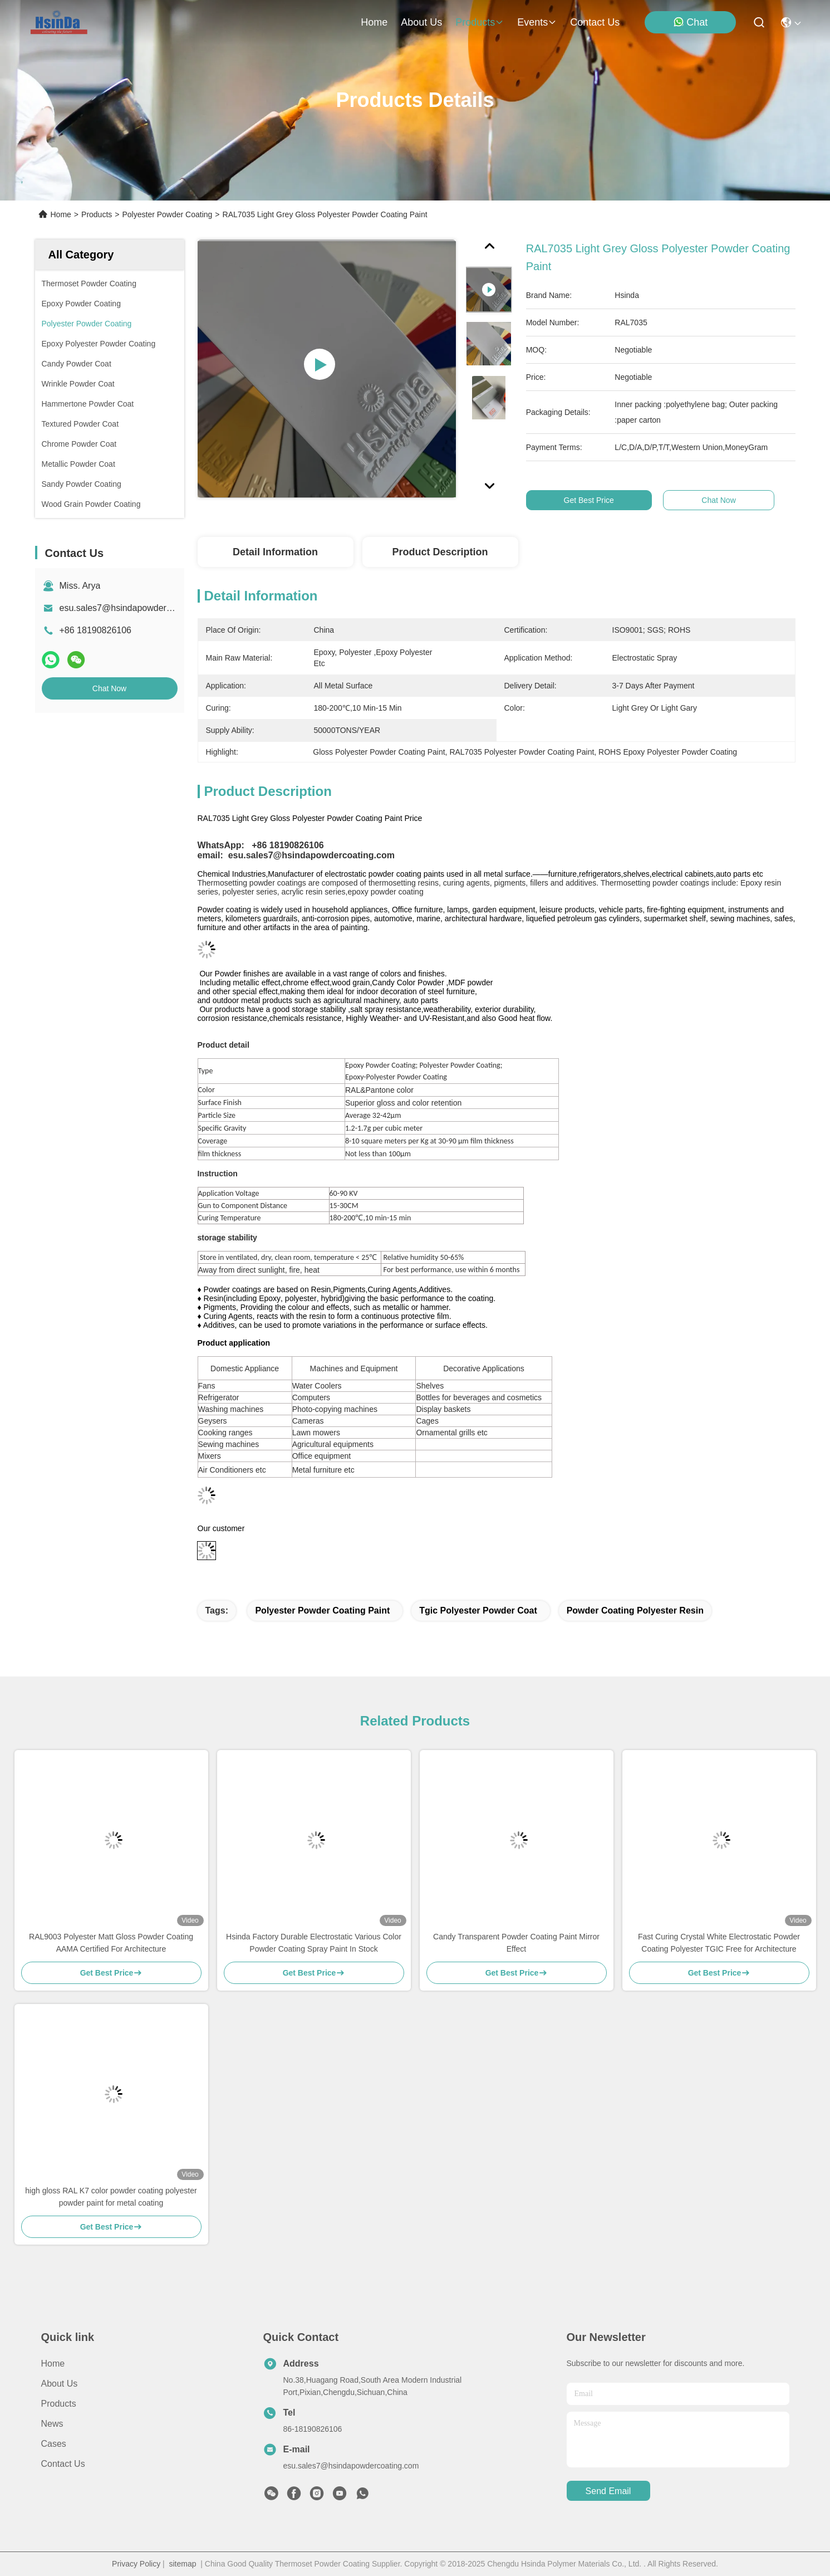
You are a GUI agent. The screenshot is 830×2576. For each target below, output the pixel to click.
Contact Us (63, 2464)
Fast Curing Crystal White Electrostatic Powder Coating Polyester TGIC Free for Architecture (719, 1942)
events (537, 22)
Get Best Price (590, 500)
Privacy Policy (136, 2563)
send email (608, 2491)
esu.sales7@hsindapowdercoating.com (137, 608)
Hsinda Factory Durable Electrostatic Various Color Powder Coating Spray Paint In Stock (313, 1942)
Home (374, 22)
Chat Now (109, 688)
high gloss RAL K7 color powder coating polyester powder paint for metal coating (111, 2196)
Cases (53, 2443)
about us (421, 22)
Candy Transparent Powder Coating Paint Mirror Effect (516, 1942)
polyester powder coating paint (322, 1610)
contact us (595, 22)
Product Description (440, 552)
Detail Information (275, 552)
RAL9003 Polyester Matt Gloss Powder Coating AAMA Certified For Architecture (111, 1942)
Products (96, 214)
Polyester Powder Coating (167, 214)
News (52, 2423)
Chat (690, 22)
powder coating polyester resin (635, 1610)
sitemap (183, 2563)
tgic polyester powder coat (478, 1610)
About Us (59, 2383)
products (479, 22)
